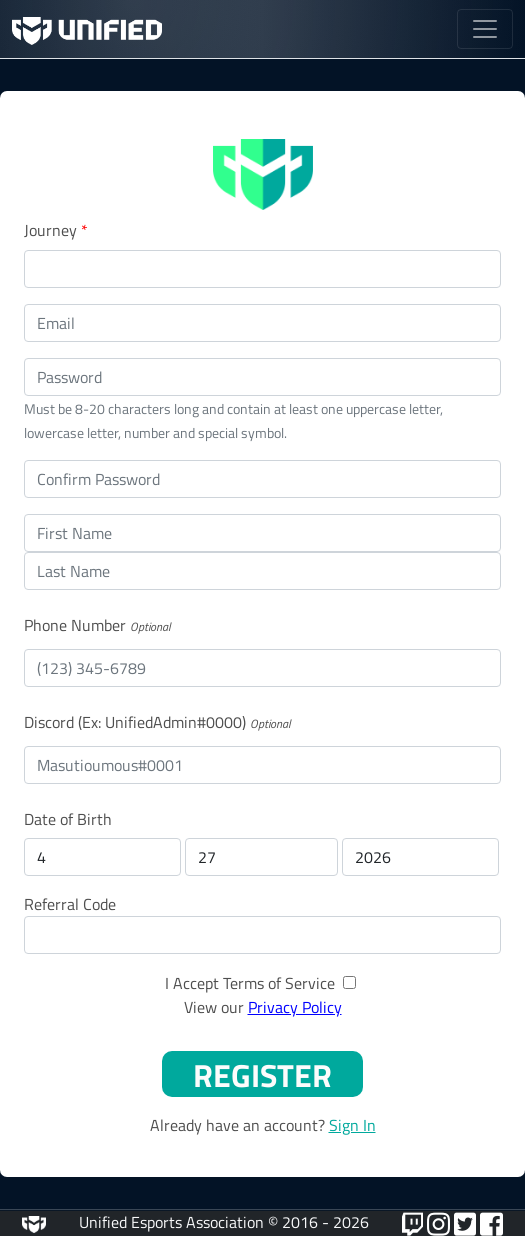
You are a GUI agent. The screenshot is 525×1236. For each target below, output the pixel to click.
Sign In (352, 1125)
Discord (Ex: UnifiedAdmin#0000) (135, 722)
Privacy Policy (295, 1007)
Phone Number (75, 625)
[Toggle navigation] (485, 29)
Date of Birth (68, 819)
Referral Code (70, 904)
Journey (56, 230)
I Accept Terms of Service (250, 983)
